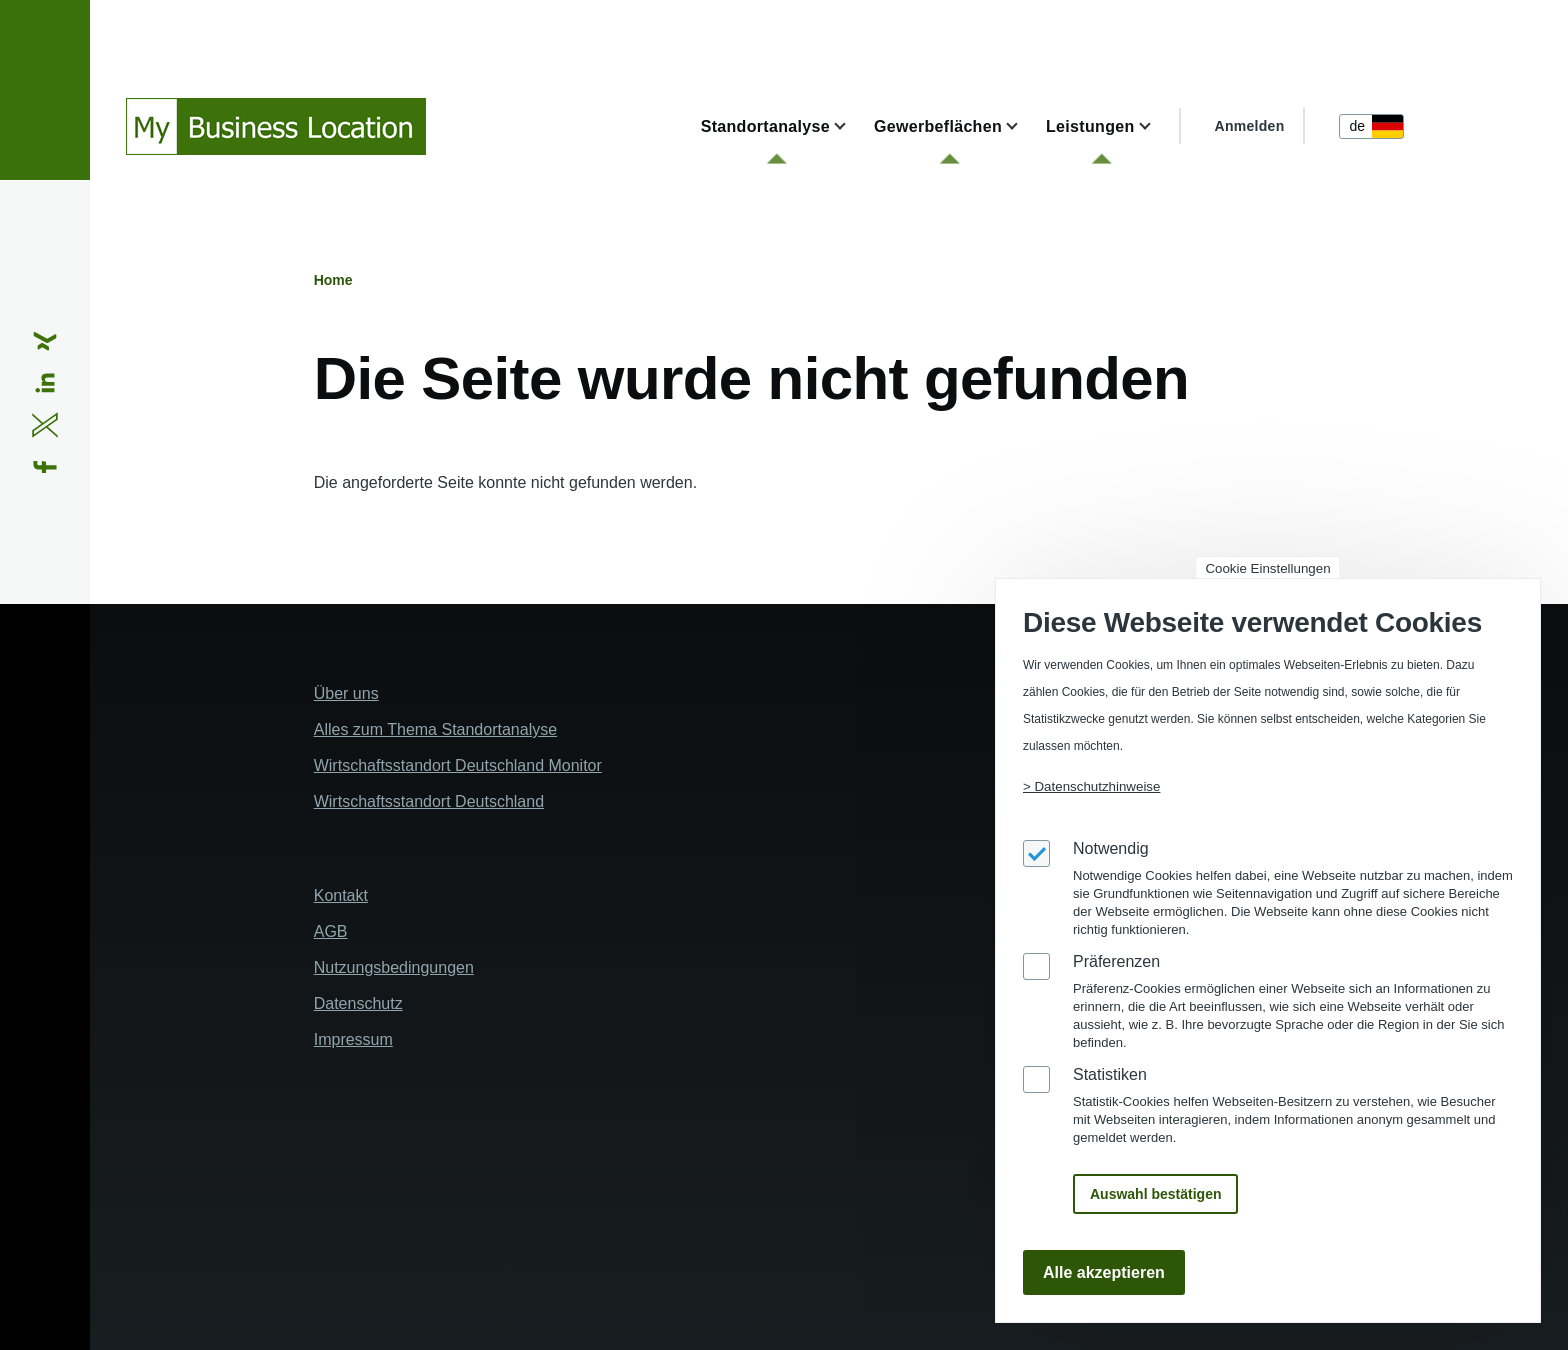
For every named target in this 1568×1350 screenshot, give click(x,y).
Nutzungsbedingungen (394, 967)
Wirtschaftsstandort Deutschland (429, 801)
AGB (331, 931)
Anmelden (1250, 126)
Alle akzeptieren (1104, 1272)
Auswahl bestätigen (1155, 1194)
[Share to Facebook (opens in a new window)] (45, 467)
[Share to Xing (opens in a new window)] (45, 341)
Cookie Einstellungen (1267, 568)
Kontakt (341, 895)
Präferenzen (1116, 961)
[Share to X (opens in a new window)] (45, 425)
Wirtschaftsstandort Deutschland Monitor (458, 765)
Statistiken (1110, 1074)
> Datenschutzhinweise (1091, 786)
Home (333, 280)
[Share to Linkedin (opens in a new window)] (45, 383)
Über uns (346, 693)
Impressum (353, 1039)
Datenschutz (358, 1003)
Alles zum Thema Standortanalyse (435, 729)
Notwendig (1111, 848)
